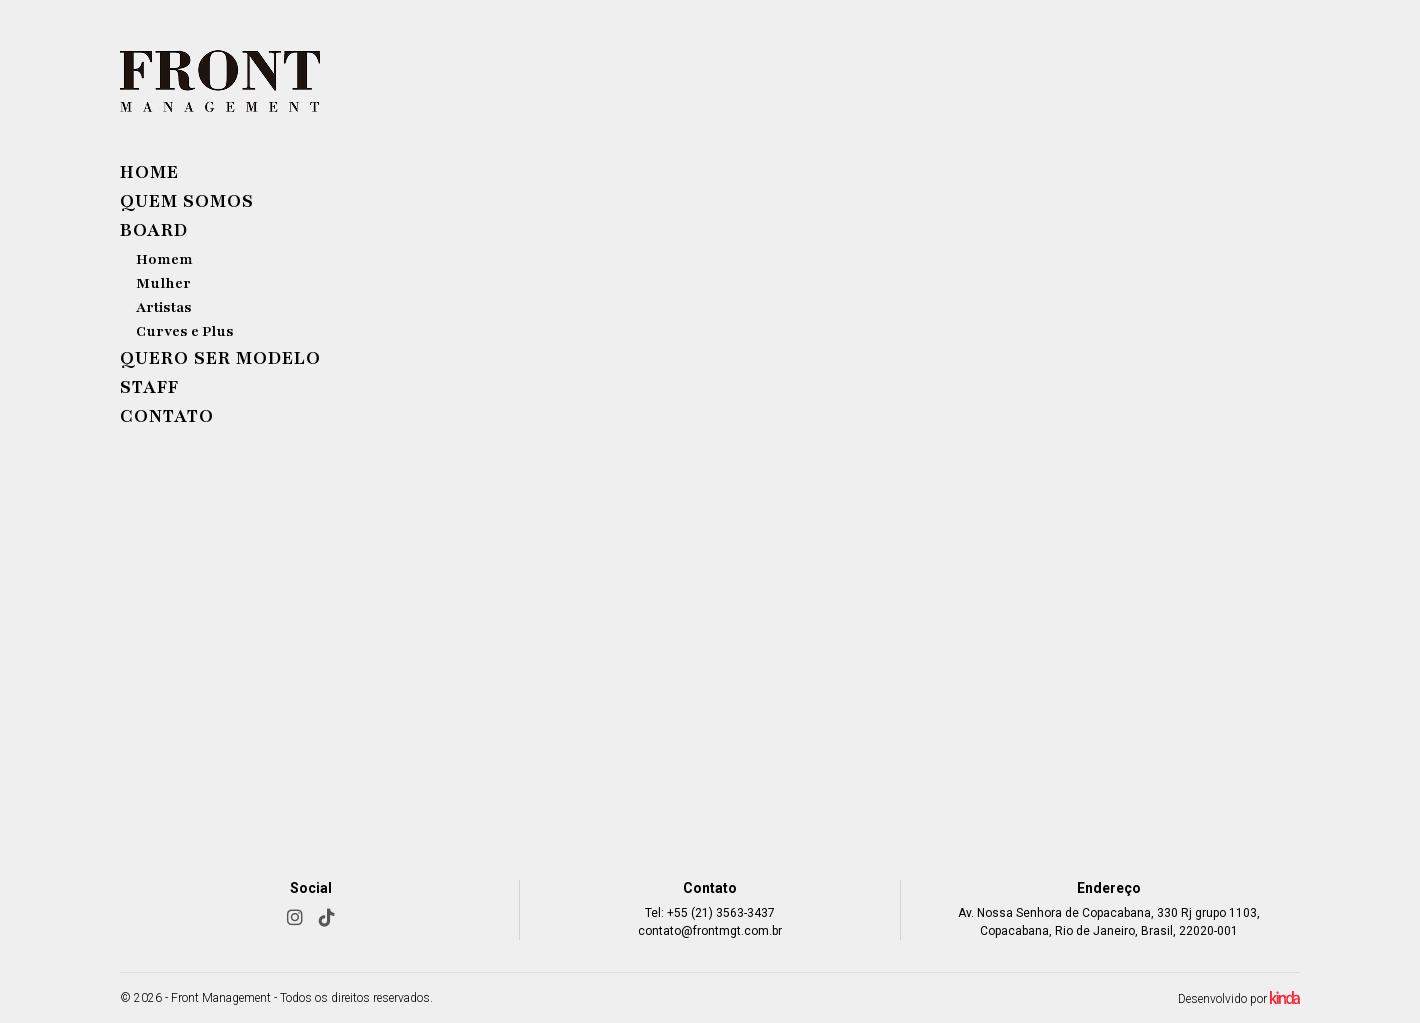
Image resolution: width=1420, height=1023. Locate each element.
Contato (167, 416)
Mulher (163, 283)
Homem (164, 259)
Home (149, 172)
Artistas (164, 307)
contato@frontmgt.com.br (710, 931)
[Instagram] (295, 917)
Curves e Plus (185, 331)
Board (154, 230)
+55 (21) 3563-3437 (721, 913)
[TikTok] (327, 917)
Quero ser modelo (220, 358)
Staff (149, 387)
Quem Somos (187, 201)
